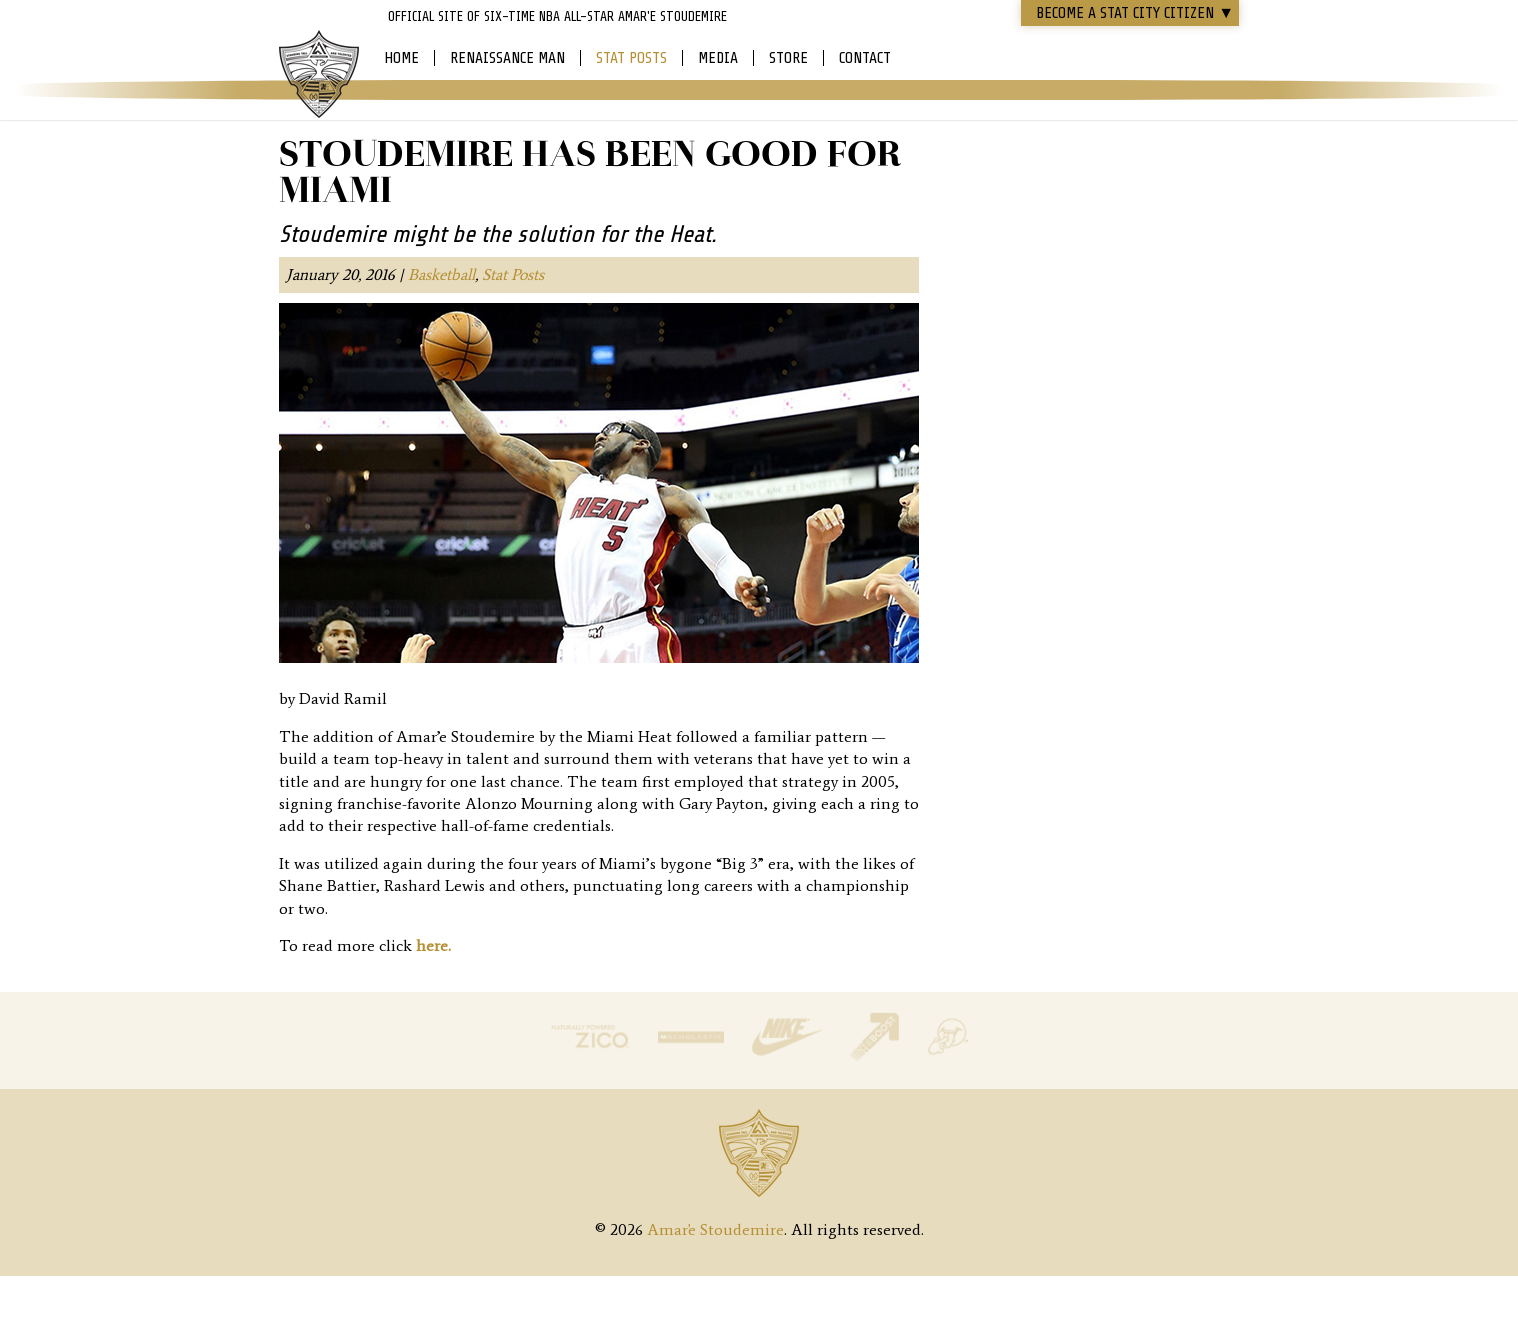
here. (433, 945)
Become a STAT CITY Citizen (1135, 13)
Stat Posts (631, 58)
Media (718, 58)
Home (401, 58)
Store (788, 58)
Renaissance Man (507, 58)
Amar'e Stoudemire (319, 75)
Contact (865, 58)
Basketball (441, 274)
